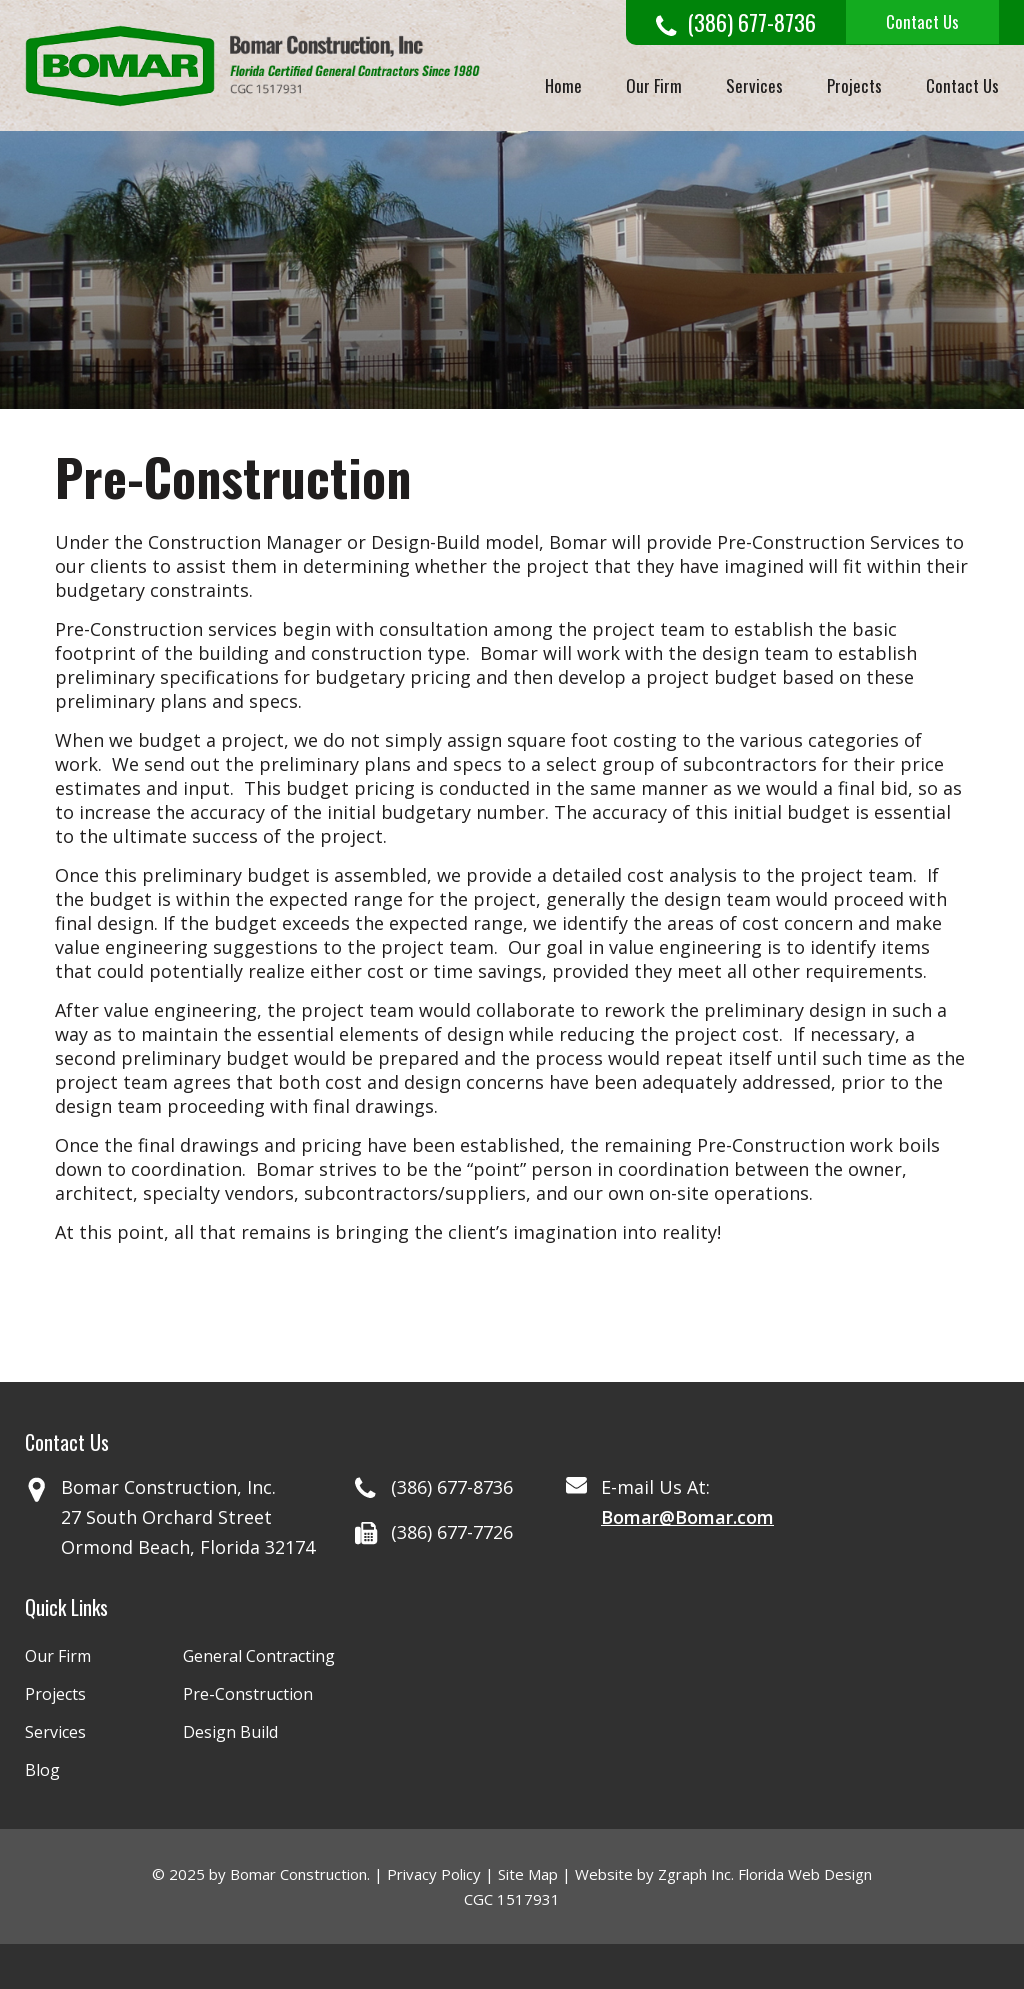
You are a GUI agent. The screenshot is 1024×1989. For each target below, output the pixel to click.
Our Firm (654, 85)
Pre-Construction (248, 1694)
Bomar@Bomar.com (687, 1517)
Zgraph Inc (694, 1874)
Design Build (230, 1732)
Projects (854, 85)
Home (563, 85)
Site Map (528, 1874)
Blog (42, 1770)
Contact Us (922, 21)
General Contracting (259, 1656)
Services (754, 85)
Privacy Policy (434, 1874)
